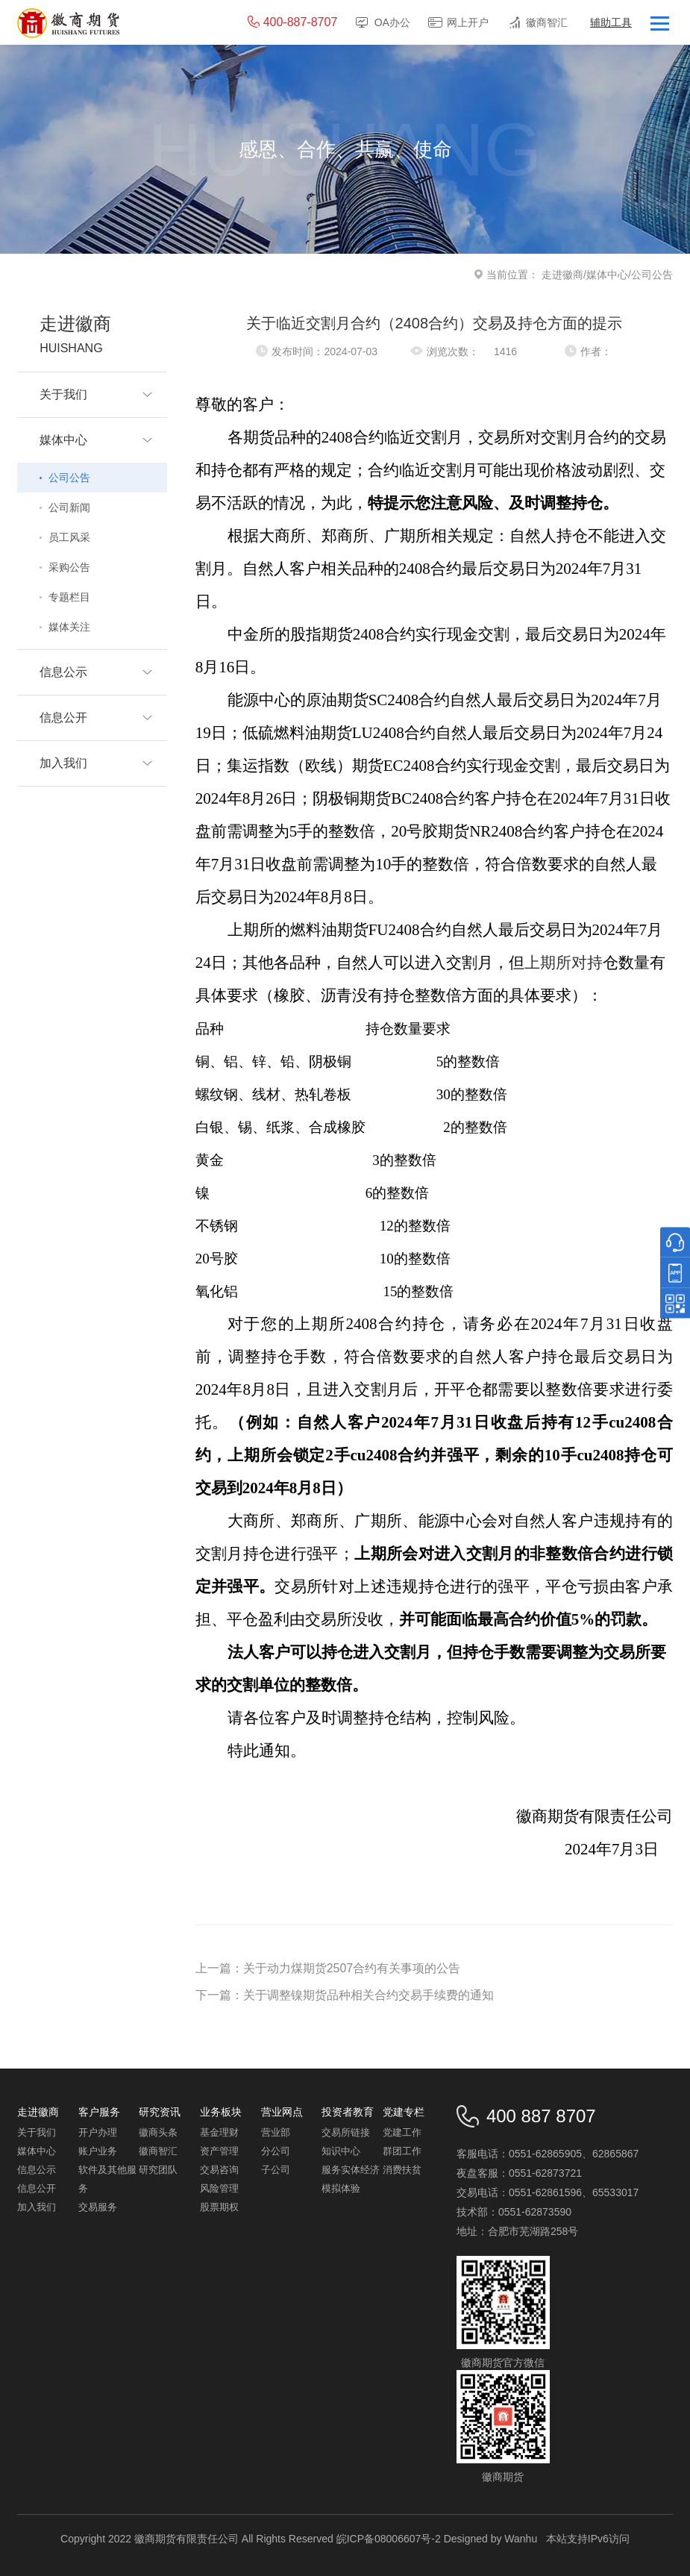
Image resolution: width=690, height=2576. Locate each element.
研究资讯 (160, 2112)
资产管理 (219, 2151)
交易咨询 (219, 2169)
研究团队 (158, 2169)
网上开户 (468, 22)
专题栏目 (69, 597)
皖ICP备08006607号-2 (388, 2539)
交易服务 (97, 2207)
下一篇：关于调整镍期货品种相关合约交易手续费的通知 (344, 1995)
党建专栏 (403, 2112)
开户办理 (97, 2132)
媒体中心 (607, 275)
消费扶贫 (402, 2169)
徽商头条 (158, 2132)
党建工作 (402, 2132)
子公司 (275, 2169)
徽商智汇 (547, 22)
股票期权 (219, 2207)
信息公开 (36, 2188)
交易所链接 (346, 2132)
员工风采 (69, 537)
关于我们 (36, 2132)
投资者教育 (348, 2112)
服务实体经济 (351, 2169)
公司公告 (69, 478)
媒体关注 (69, 627)
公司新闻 (69, 507)
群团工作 (402, 2151)
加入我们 (36, 2207)
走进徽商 (562, 275)
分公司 (275, 2151)
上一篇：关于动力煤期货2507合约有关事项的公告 (328, 1968)
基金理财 (219, 2132)
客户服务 (99, 2112)
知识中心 (341, 2151)
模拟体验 (341, 2188)
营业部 (275, 2132)
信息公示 (36, 2169)
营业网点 (282, 2112)
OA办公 (392, 22)
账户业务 (97, 2151)
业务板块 (221, 2112)
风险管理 (219, 2188)
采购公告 (69, 567)
